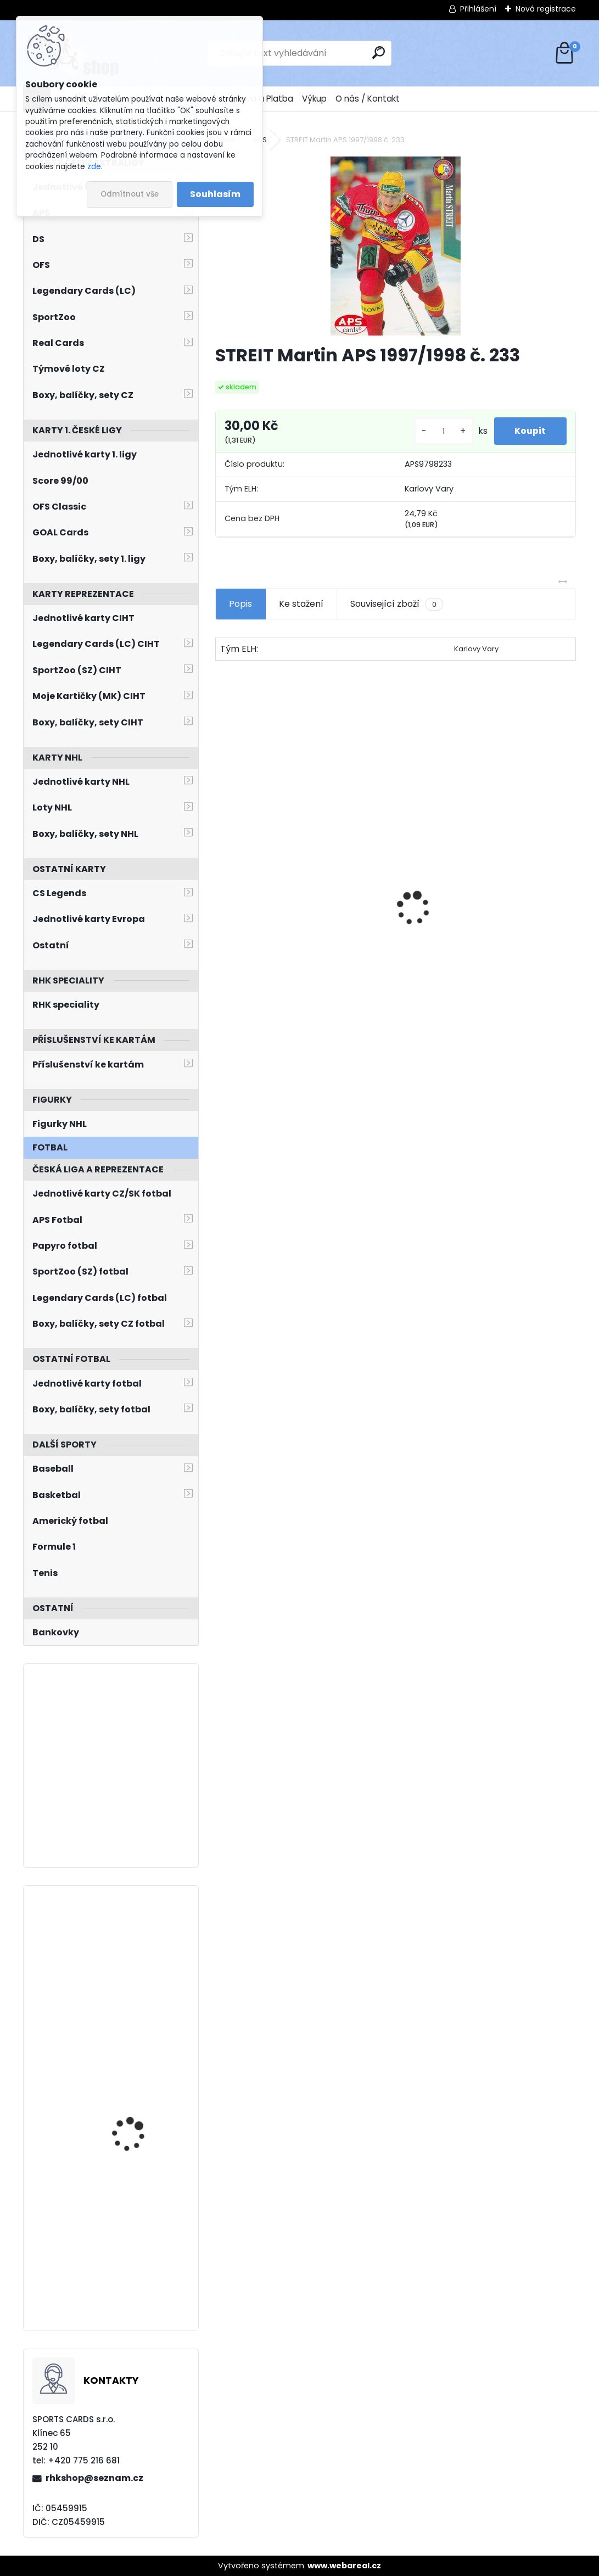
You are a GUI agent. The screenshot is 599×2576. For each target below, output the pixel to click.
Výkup (314, 98)
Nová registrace (546, 8)
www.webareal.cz (344, 2565)
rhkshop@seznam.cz (94, 2478)
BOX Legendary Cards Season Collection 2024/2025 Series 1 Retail (299, 938)
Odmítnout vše (129, 194)
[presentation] (221, 890)
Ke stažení (301, 603)
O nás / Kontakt (367, 98)
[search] (378, 52)
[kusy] (441, 431)
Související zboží (396, 604)
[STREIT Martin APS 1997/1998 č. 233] (396, 246)
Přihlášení (478, 8)
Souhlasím (215, 194)
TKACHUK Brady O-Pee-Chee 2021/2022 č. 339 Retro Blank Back (141, 1947)
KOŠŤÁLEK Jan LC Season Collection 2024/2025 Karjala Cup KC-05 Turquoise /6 (143, 2094)
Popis (240, 603)
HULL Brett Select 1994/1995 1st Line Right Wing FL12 (140, 2238)
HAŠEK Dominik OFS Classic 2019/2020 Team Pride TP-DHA (471, 943)
